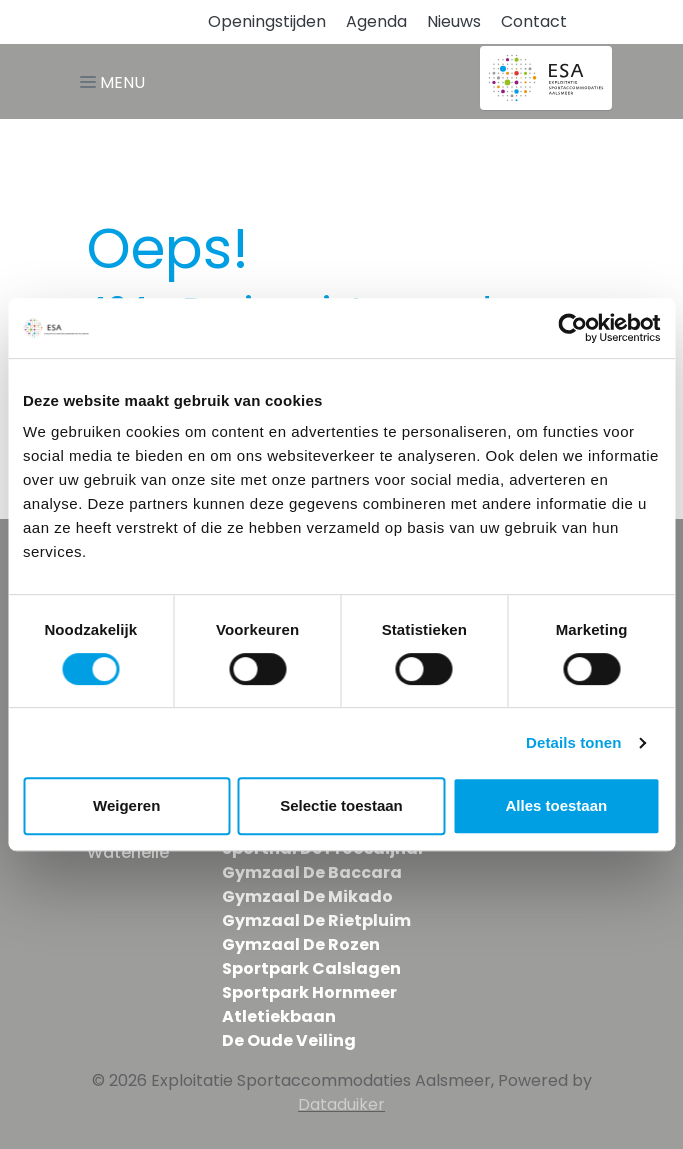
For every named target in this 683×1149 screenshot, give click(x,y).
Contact (534, 21)
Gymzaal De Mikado (307, 896)
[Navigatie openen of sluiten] (116, 81)
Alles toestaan (556, 805)
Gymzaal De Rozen (301, 944)
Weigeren (126, 805)
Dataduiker (341, 1104)
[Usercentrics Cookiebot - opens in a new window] (572, 328)
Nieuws (454, 21)
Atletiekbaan (279, 1016)
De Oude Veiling (289, 1040)
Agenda (376, 21)
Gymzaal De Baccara (312, 872)
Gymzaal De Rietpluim (316, 920)
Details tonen (573, 742)
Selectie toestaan (341, 805)
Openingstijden (267, 21)
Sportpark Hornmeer (309, 992)
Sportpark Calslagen (311, 968)
